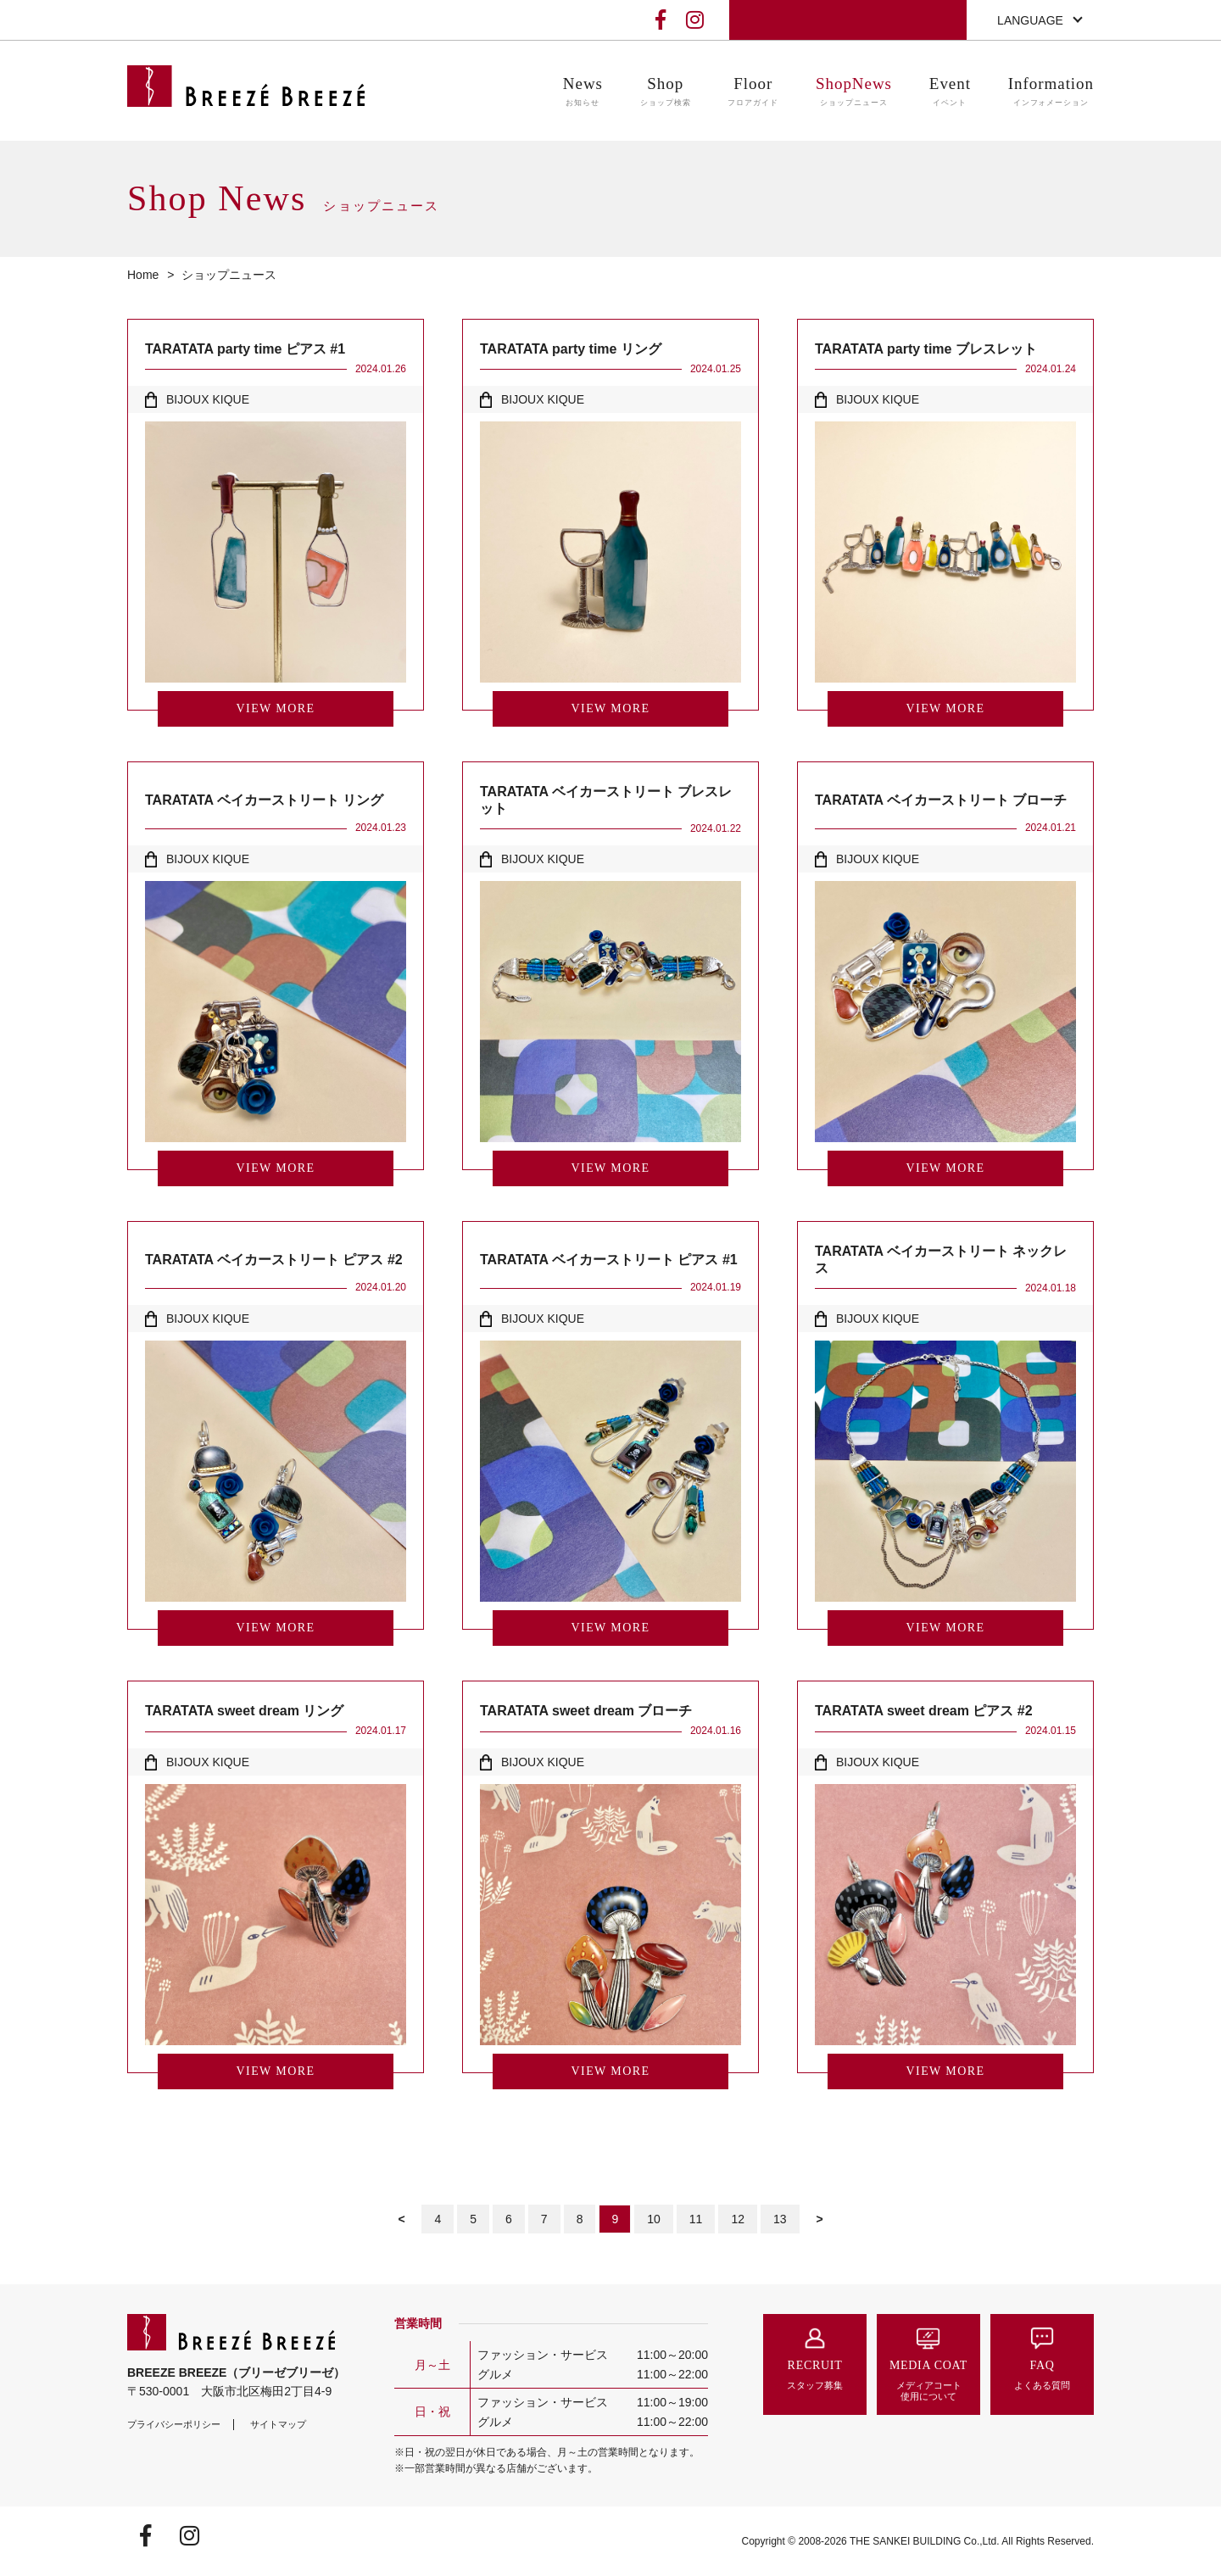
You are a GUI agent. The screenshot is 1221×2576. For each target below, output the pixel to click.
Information (1051, 92)
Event (950, 92)
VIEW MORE (276, 708)
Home (143, 275)
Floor (753, 92)
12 (737, 2219)
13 (780, 2219)
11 (696, 2219)
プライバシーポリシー (173, 2424)
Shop (665, 92)
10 (654, 2219)
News (583, 92)
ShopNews (854, 92)
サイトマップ (278, 2424)
